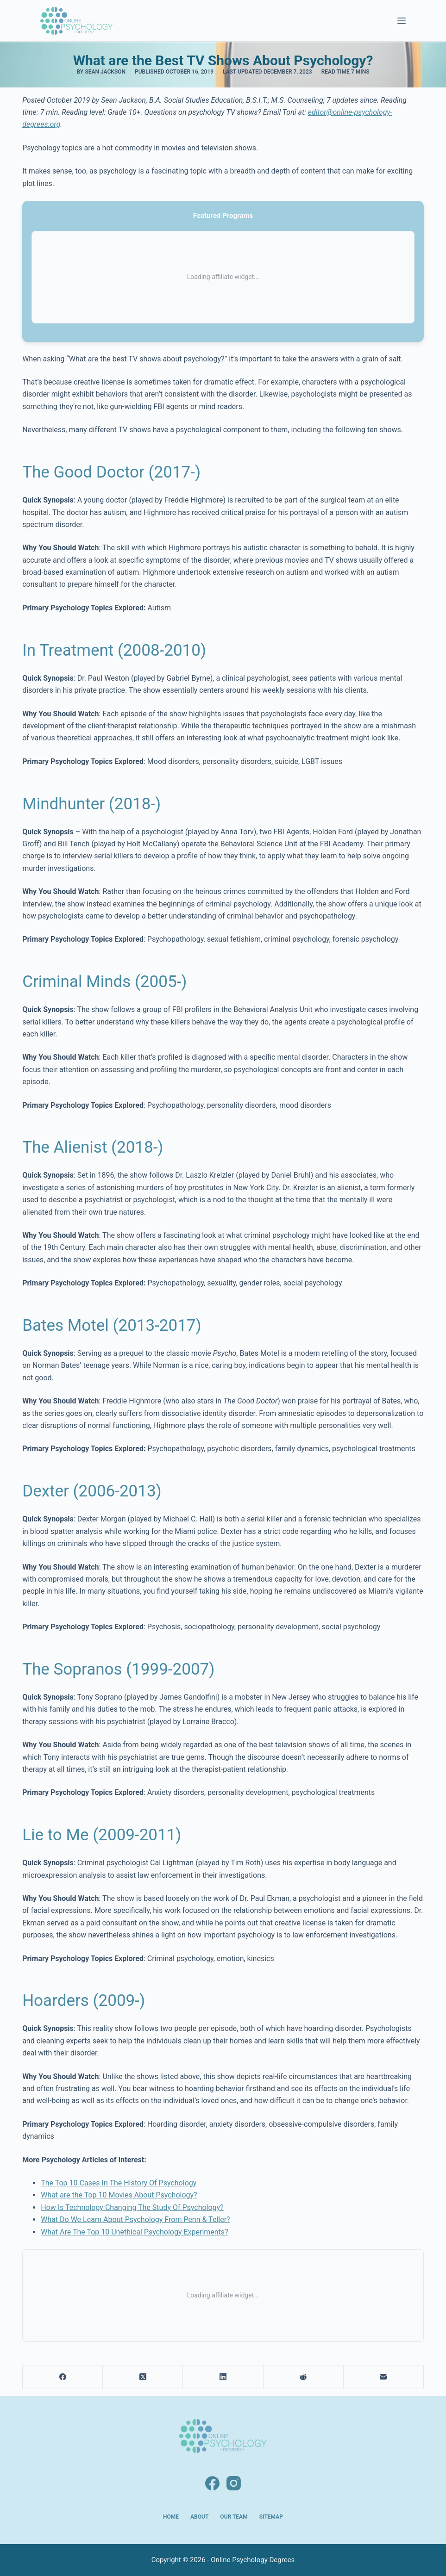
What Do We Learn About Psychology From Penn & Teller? (135, 2219)
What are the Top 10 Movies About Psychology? (119, 2195)
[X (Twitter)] (143, 2377)
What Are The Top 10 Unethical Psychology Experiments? (134, 2232)
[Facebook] (63, 2377)
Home (171, 2517)
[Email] (384, 2377)
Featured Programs (223, 215)
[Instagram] (233, 2483)
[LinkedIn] (223, 2377)
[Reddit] (304, 2377)
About (199, 2517)
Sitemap (271, 2517)
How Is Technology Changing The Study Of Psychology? (132, 2207)
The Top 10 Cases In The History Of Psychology (118, 2183)
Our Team (233, 2517)
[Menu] (401, 21)
